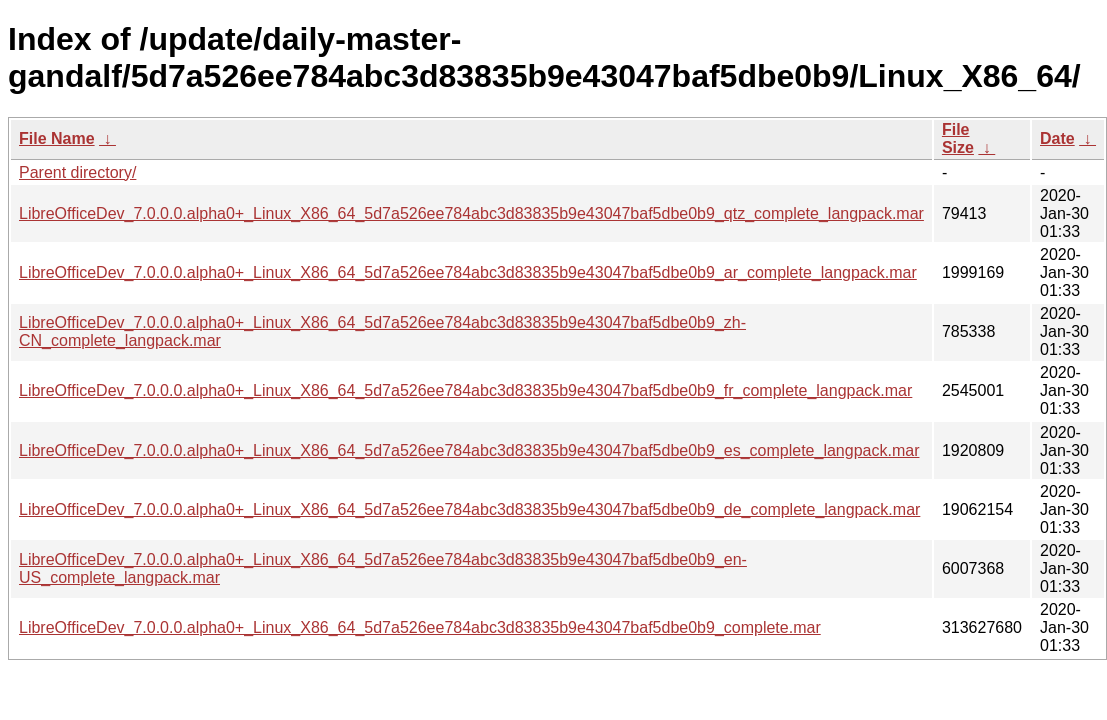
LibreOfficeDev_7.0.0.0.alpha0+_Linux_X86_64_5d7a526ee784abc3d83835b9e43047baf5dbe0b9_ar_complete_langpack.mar (468, 272)
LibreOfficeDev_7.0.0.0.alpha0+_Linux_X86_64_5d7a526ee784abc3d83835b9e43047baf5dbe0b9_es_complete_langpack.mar (469, 450)
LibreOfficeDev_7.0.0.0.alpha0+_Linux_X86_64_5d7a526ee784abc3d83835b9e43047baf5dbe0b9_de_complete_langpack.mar (469, 509)
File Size (958, 138)
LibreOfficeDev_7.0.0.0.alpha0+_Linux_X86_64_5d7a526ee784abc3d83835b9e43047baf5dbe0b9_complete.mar (420, 627)
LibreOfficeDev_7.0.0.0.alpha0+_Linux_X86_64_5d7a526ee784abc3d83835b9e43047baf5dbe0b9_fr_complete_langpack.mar (465, 390)
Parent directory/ (77, 172)
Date (1057, 138)
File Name (57, 138)
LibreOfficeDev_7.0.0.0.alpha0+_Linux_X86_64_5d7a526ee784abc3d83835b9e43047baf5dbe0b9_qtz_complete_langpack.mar (471, 213)
